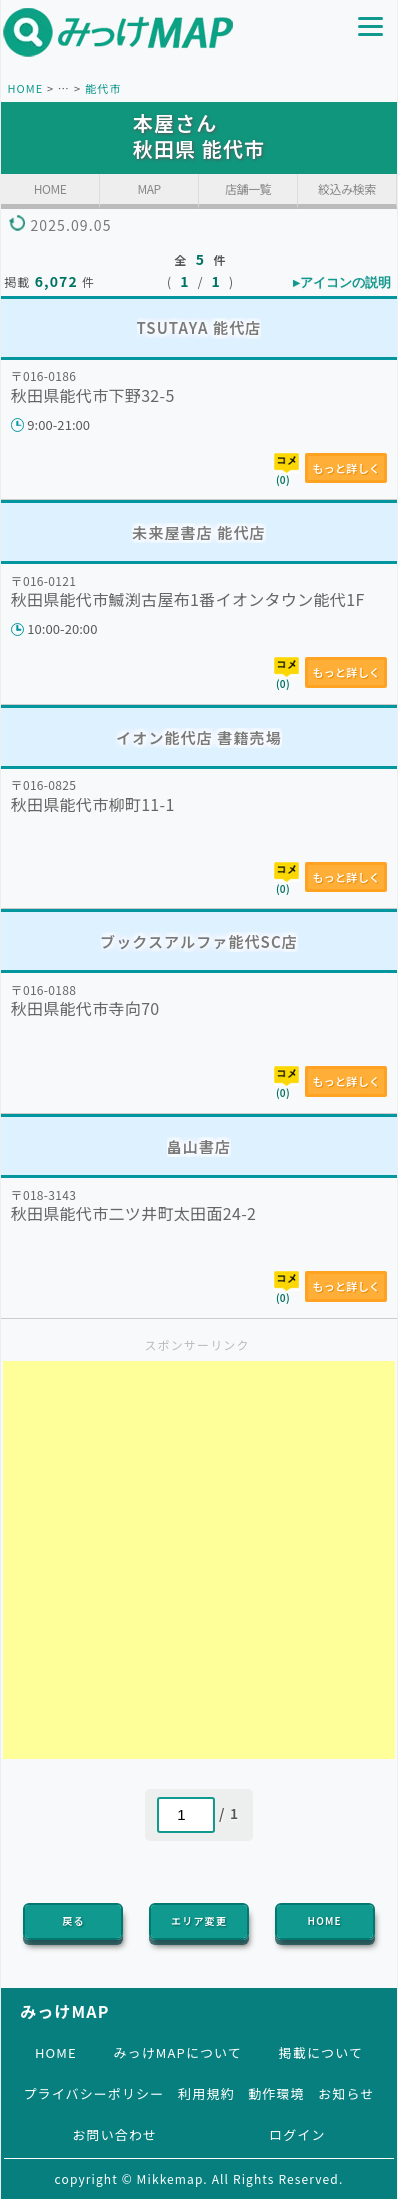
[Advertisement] (199, 1560)
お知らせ (346, 2093)
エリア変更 (199, 1920)
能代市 (103, 88)
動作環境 (276, 2093)
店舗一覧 (248, 188)
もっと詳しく (346, 468)
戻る (73, 1920)
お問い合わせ (114, 2134)
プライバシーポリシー (93, 2093)
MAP (148, 188)
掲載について (321, 2052)
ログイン (297, 2134)
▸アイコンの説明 (342, 282)
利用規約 (206, 2093)
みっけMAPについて (177, 2052)
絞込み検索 (347, 188)
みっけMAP (64, 2011)
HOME (25, 88)
